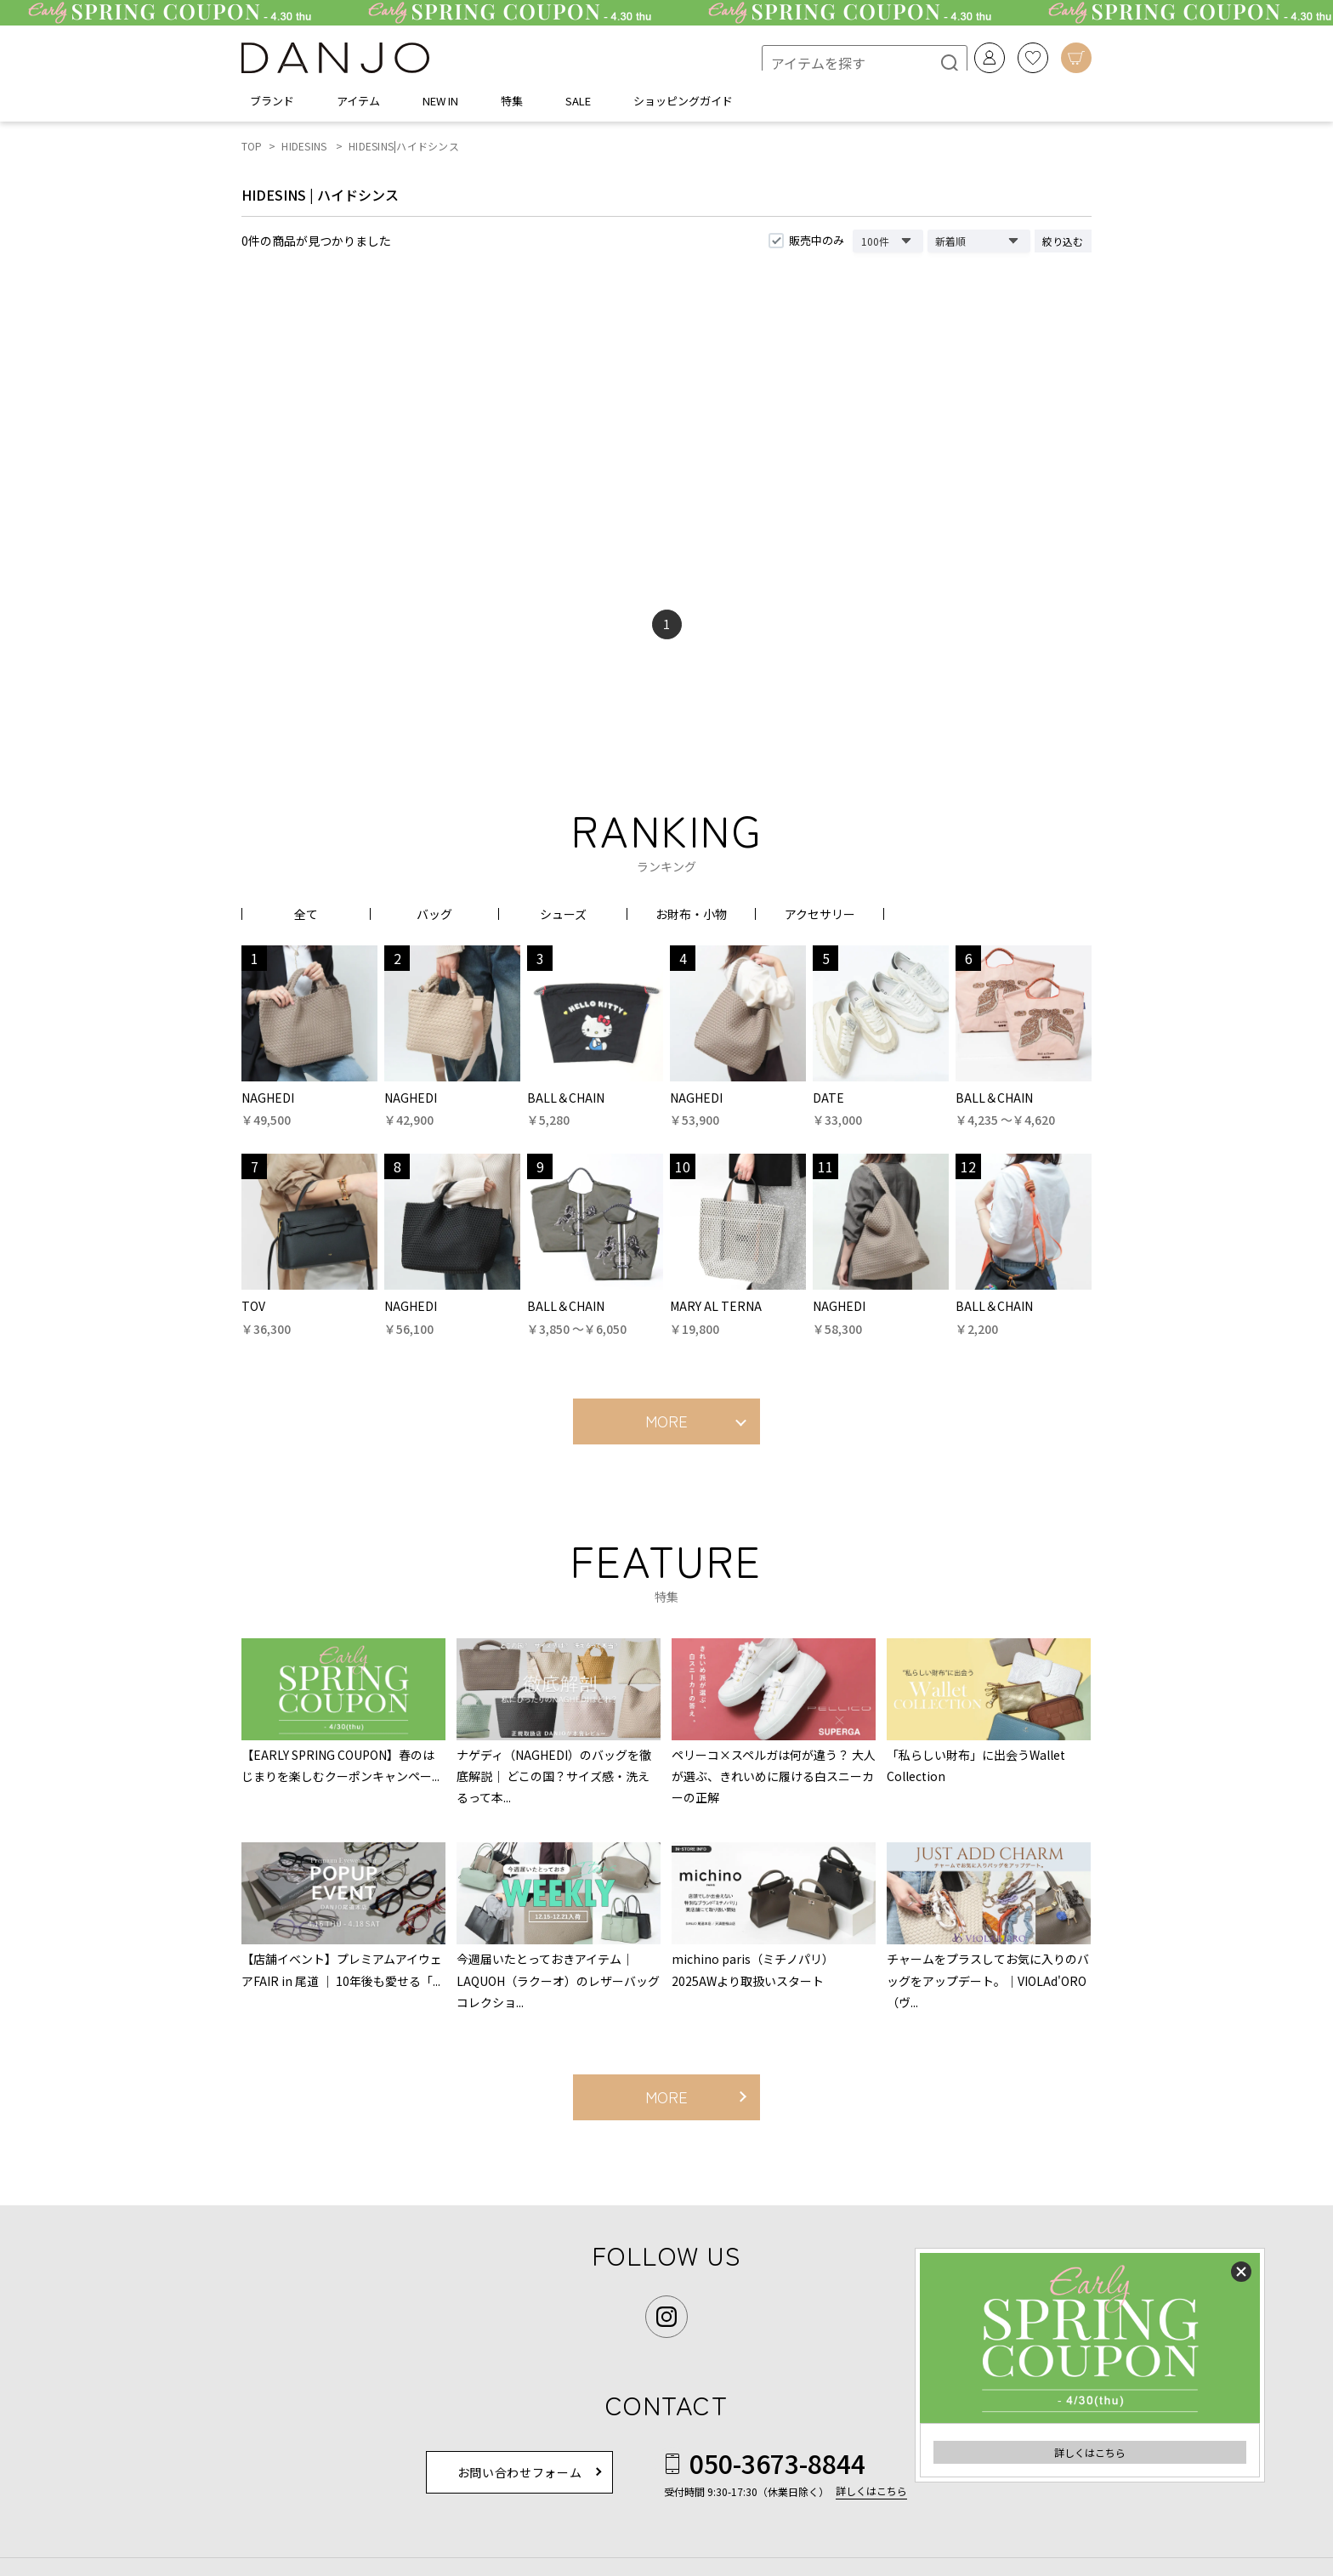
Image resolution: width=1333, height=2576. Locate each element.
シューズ (563, 919)
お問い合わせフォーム (519, 2477)
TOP (252, 151)
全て (306, 919)
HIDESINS (303, 151)
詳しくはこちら (1090, 2452)
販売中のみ (816, 245)
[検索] (935, 60)
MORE (666, 1426)
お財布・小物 (691, 919)
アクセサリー (820, 919)
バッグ (434, 919)
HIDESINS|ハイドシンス (404, 151)
